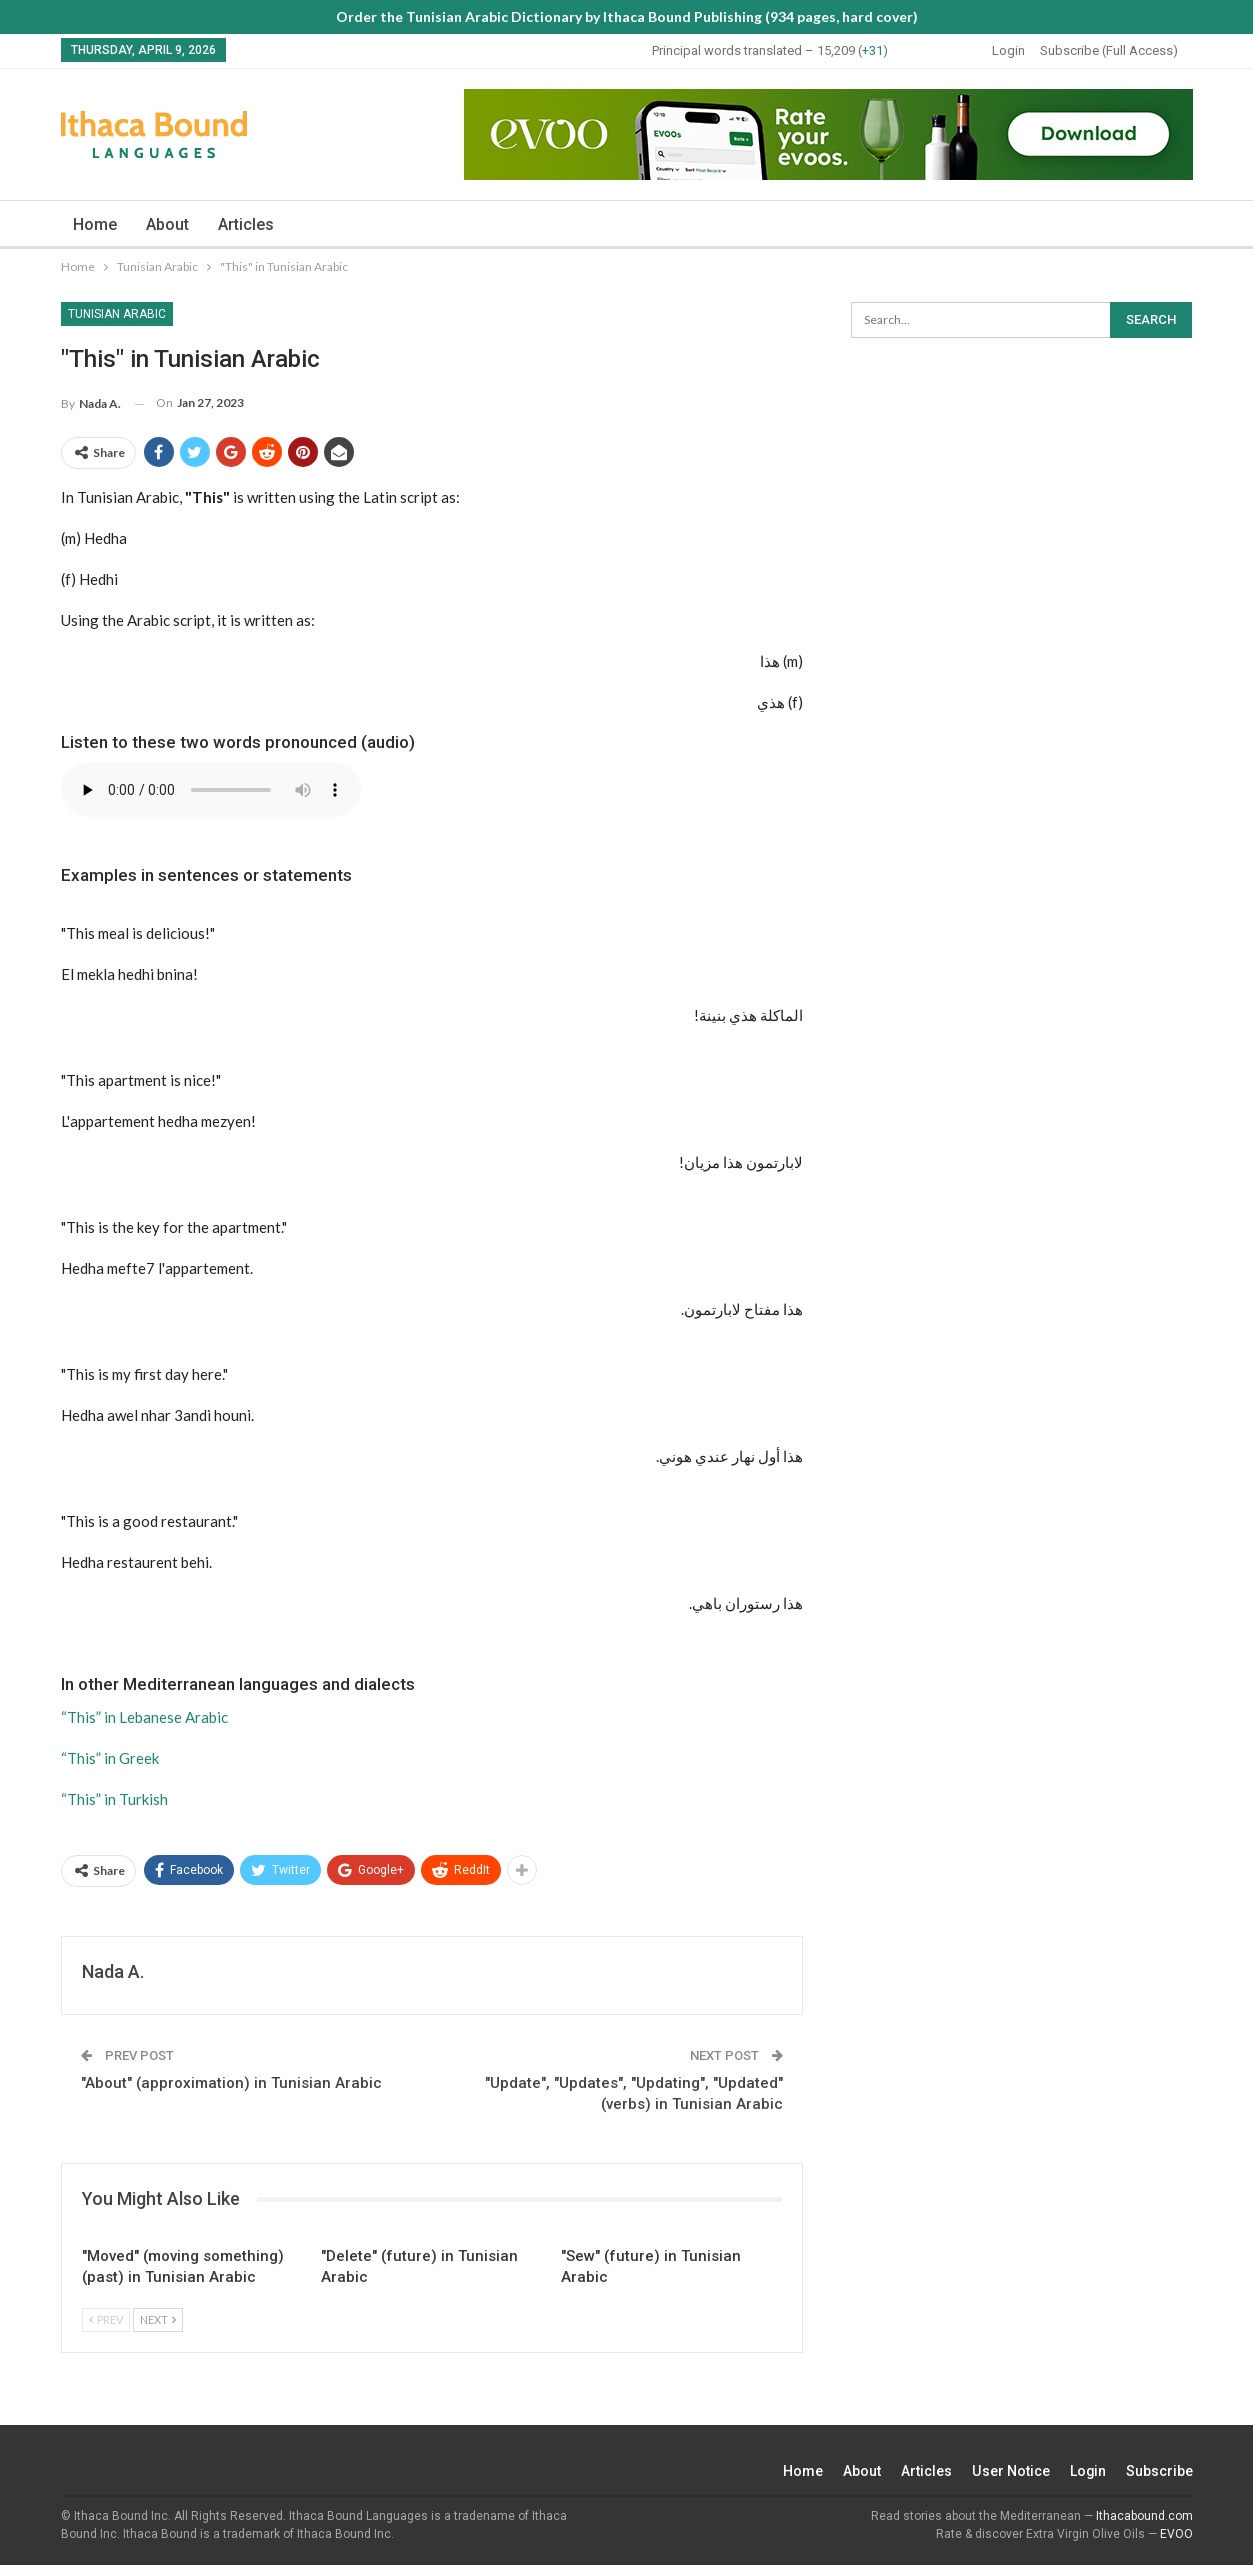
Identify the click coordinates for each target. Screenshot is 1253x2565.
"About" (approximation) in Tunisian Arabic (231, 2083)
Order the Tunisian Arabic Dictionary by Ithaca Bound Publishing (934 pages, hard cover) (627, 16)
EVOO (1176, 2534)
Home (95, 224)
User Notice (1010, 2471)
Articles (246, 224)
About (167, 224)
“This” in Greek (110, 1758)
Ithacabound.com (1144, 2516)
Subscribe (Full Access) (1109, 50)
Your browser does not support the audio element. (211, 790)
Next (158, 2319)
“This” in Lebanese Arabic (144, 1717)
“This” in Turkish (114, 1799)
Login (1008, 50)
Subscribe (1159, 2471)
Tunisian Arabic (117, 314)
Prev (106, 2319)
